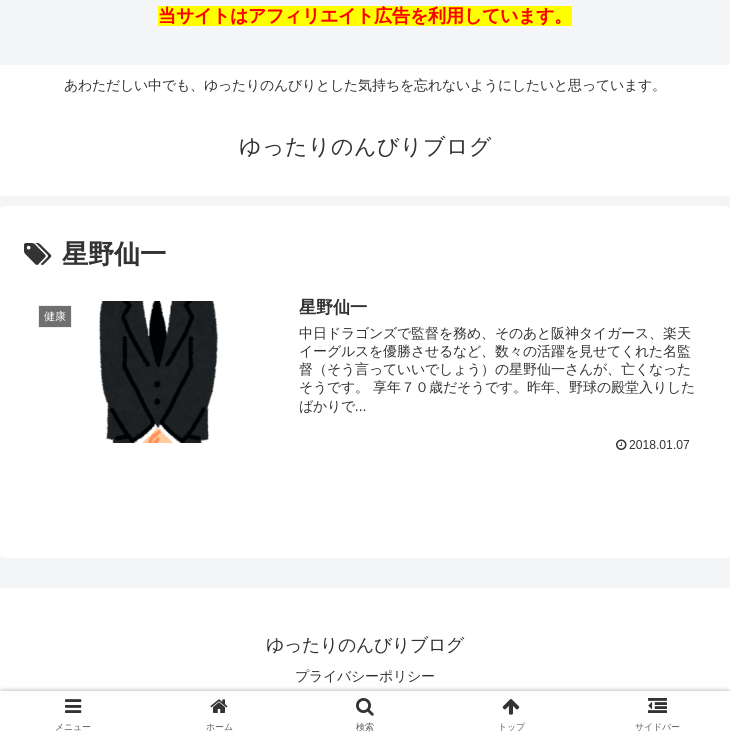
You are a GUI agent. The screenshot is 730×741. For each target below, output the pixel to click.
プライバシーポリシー (365, 676)
